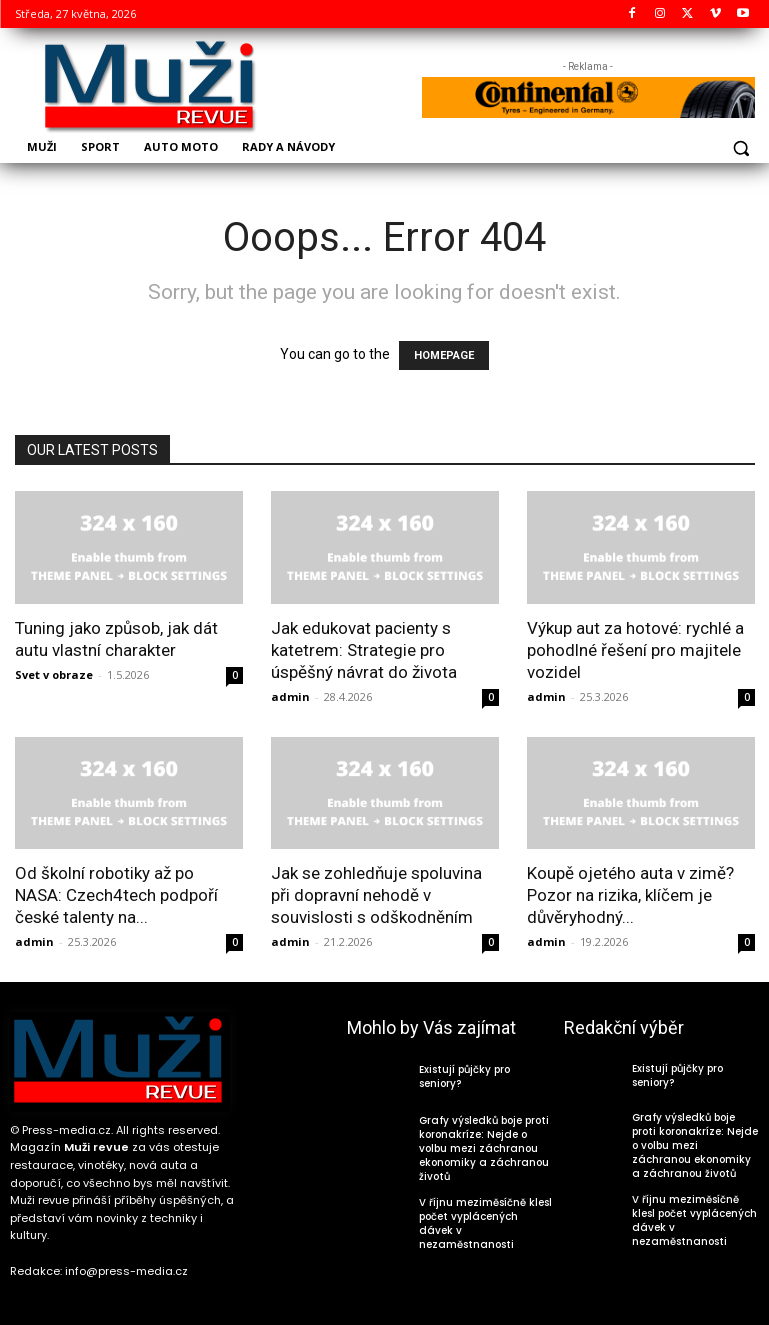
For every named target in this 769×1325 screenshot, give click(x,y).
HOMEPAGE (444, 355)
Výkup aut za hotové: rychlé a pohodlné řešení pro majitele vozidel (635, 650)
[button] (741, 148)
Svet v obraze (54, 674)
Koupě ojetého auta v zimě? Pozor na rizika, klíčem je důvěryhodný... (630, 895)
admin (290, 696)
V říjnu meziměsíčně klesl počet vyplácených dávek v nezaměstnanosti (485, 1223)
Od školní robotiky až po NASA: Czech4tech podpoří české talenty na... (116, 895)
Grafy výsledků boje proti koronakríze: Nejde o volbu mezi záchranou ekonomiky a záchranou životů (484, 1148)
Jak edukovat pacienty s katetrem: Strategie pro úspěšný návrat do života (364, 650)
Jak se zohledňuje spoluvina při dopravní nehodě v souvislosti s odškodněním (376, 895)
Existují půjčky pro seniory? (464, 1076)
